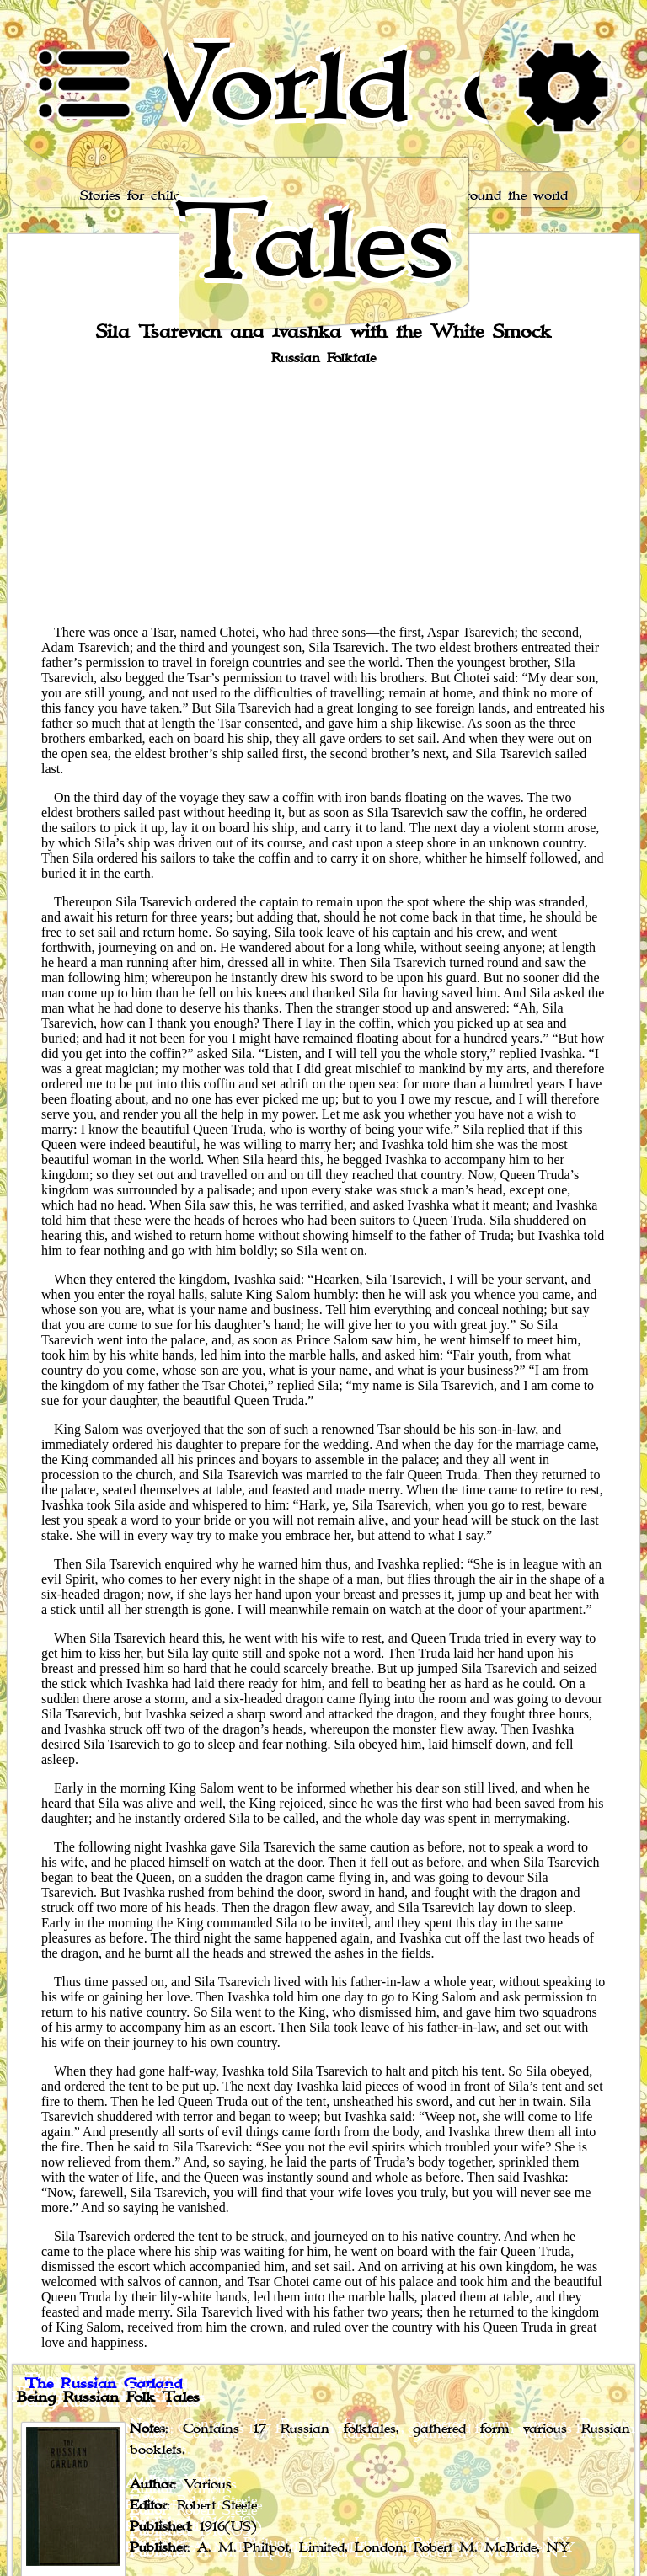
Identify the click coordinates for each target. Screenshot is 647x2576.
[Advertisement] (323, 494)
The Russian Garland (103, 2384)
